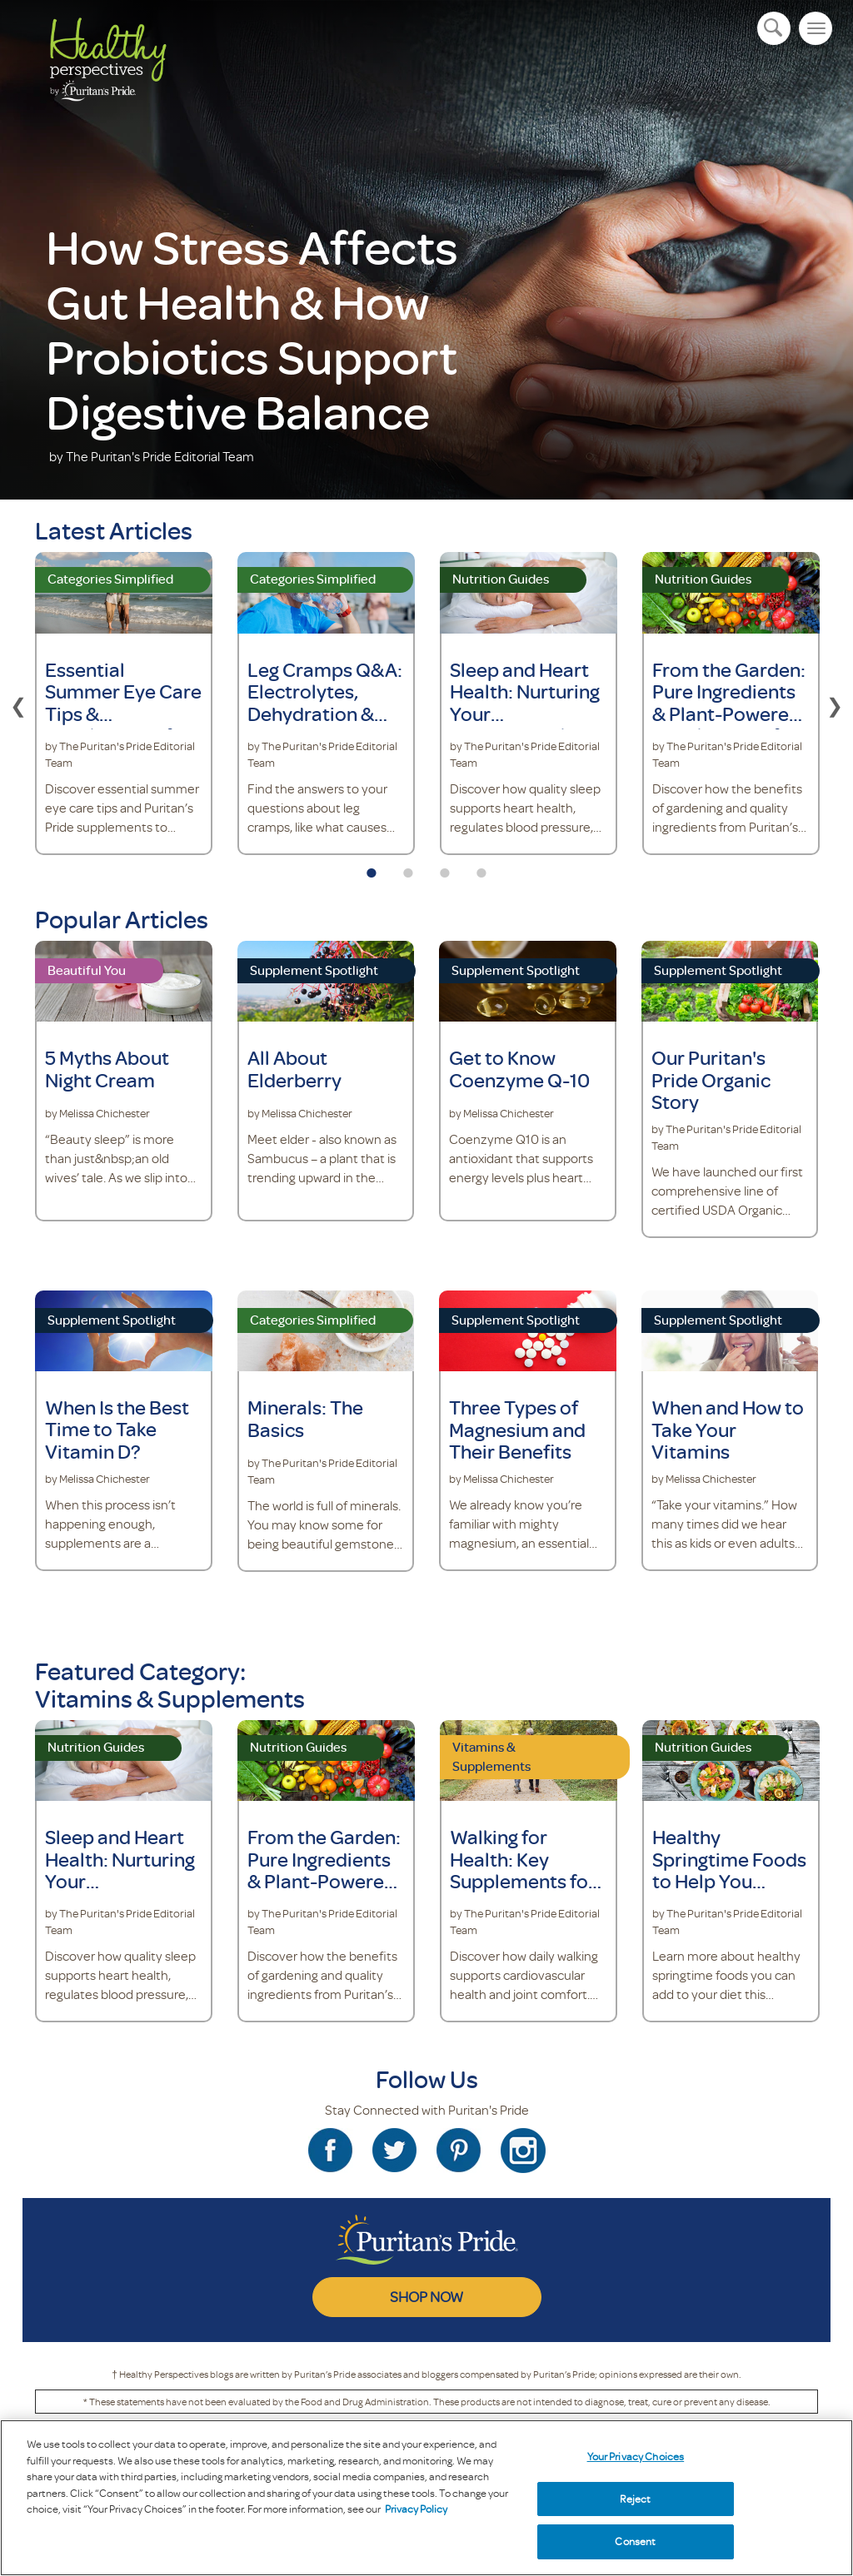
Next (834, 703)
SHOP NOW (426, 2296)
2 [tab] (408, 867)
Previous (18, 703)
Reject (635, 2498)
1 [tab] (371, 867)
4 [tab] (481, 867)
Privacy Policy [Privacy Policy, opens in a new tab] (416, 2508)
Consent (635, 2541)
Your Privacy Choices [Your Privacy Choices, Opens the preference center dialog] (636, 2456)
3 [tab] (444, 867)
